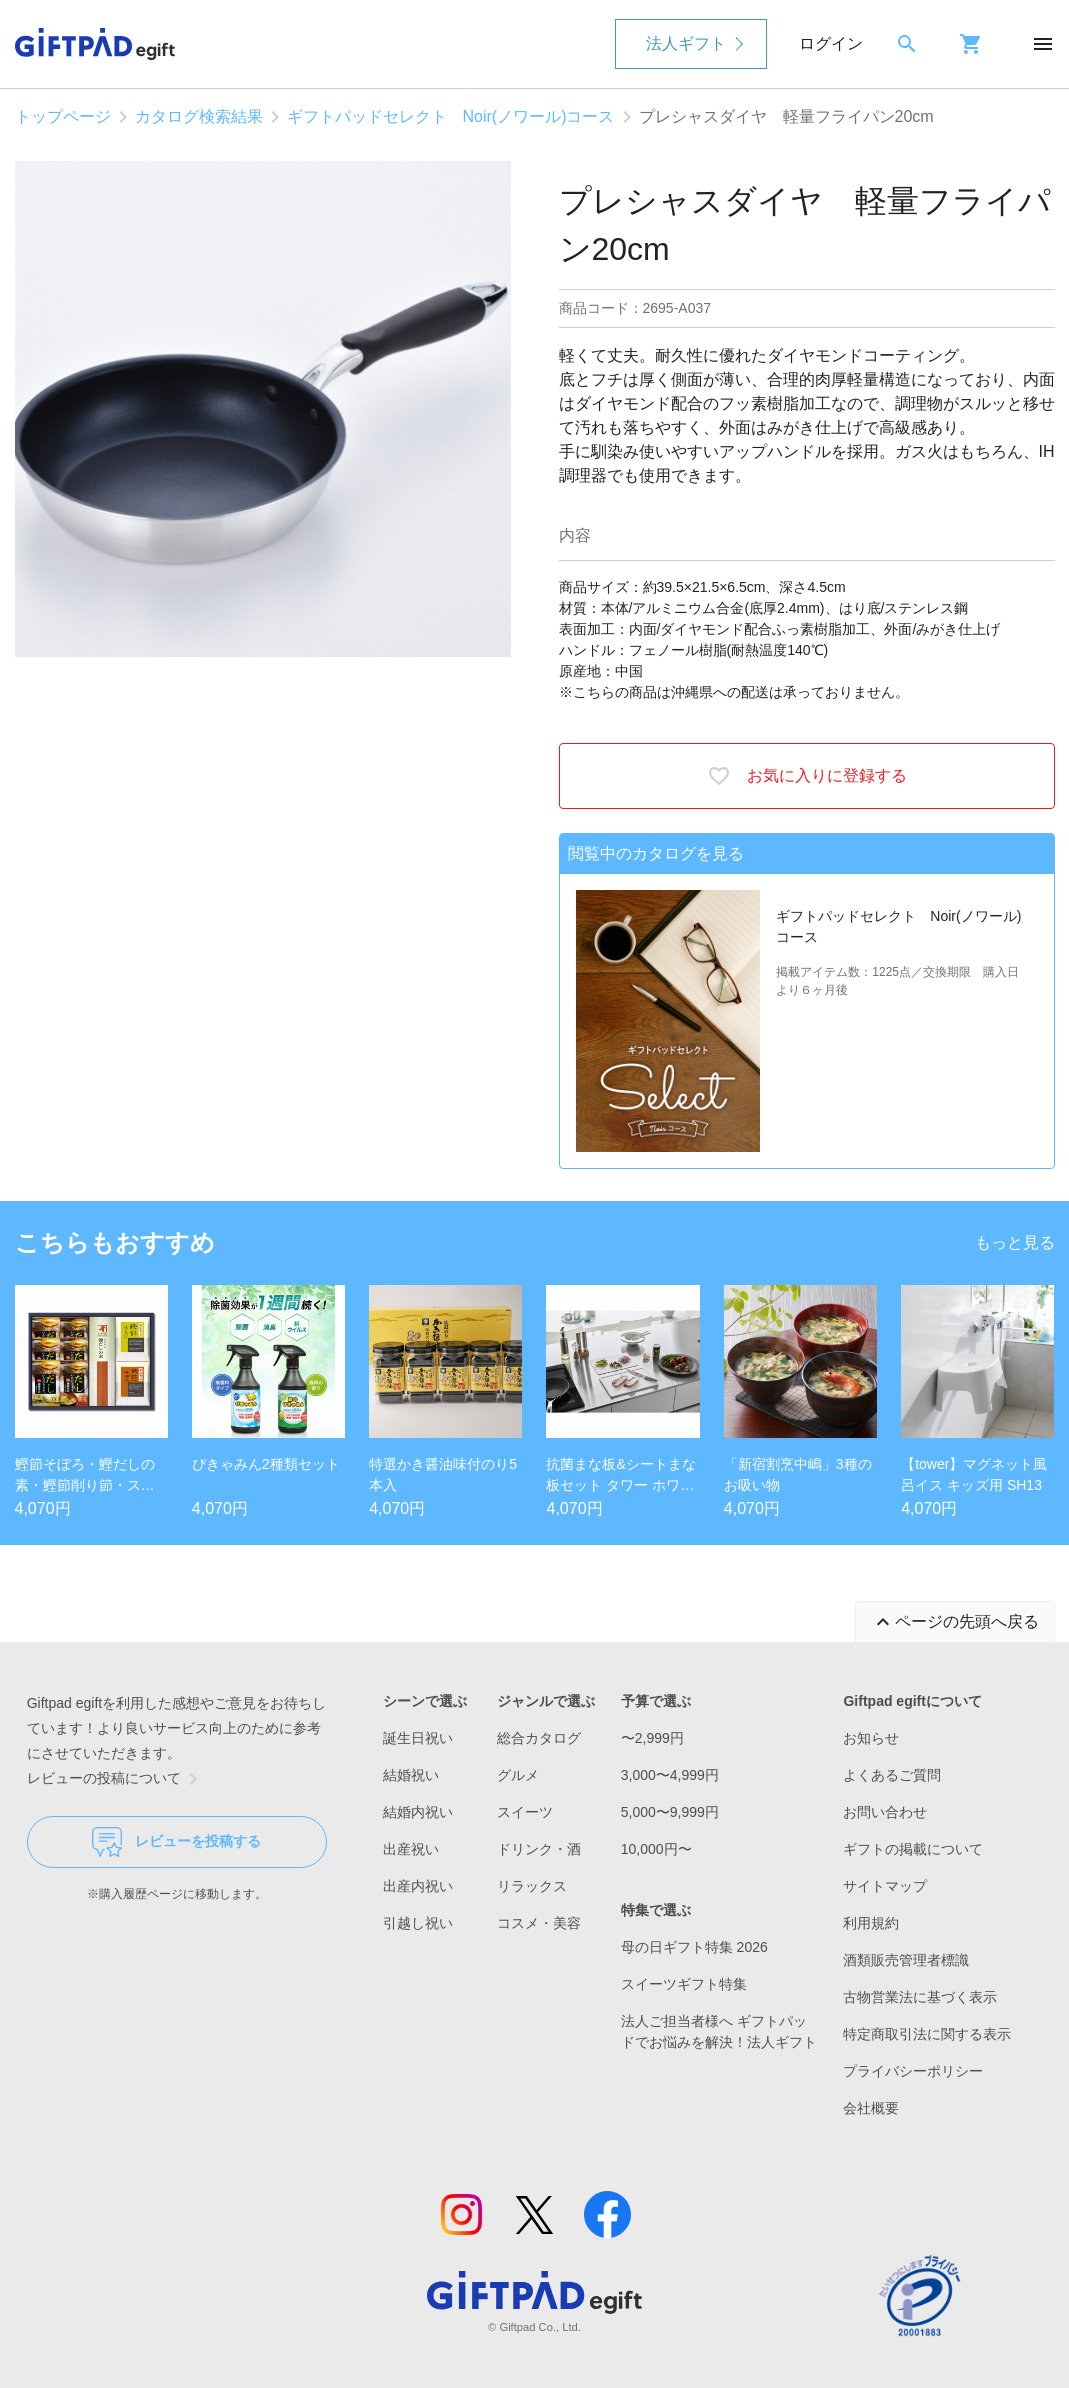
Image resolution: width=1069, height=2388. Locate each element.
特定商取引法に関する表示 (927, 2034)
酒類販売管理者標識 (906, 1960)
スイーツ (525, 1812)
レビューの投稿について (116, 1779)
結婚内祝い (418, 1812)
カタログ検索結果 (199, 116)
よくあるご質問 (892, 1775)
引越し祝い (418, 1923)
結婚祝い (411, 1775)
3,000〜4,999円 (670, 1775)
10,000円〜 (656, 1849)
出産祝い (411, 1849)
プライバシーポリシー (913, 2071)
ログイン (831, 43)
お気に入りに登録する (807, 776)
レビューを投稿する (176, 1842)
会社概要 (871, 2108)
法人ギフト (686, 43)
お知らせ (871, 1738)
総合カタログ (539, 1738)
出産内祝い (418, 1886)
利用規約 (871, 1923)
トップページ (63, 116)
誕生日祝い (418, 1738)
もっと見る (1015, 1242)
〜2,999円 (652, 1738)
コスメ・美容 (539, 1923)
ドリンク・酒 (539, 1849)
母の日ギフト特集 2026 (694, 1947)
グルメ (518, 1775)
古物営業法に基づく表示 (920, 1997)
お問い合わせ (885, 1812)
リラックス (532, 1886)
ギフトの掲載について (913, 1849)
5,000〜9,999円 (670, 1812)
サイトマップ (885, 1886)
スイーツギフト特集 (684, 1984)
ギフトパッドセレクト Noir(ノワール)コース (451, 116)
